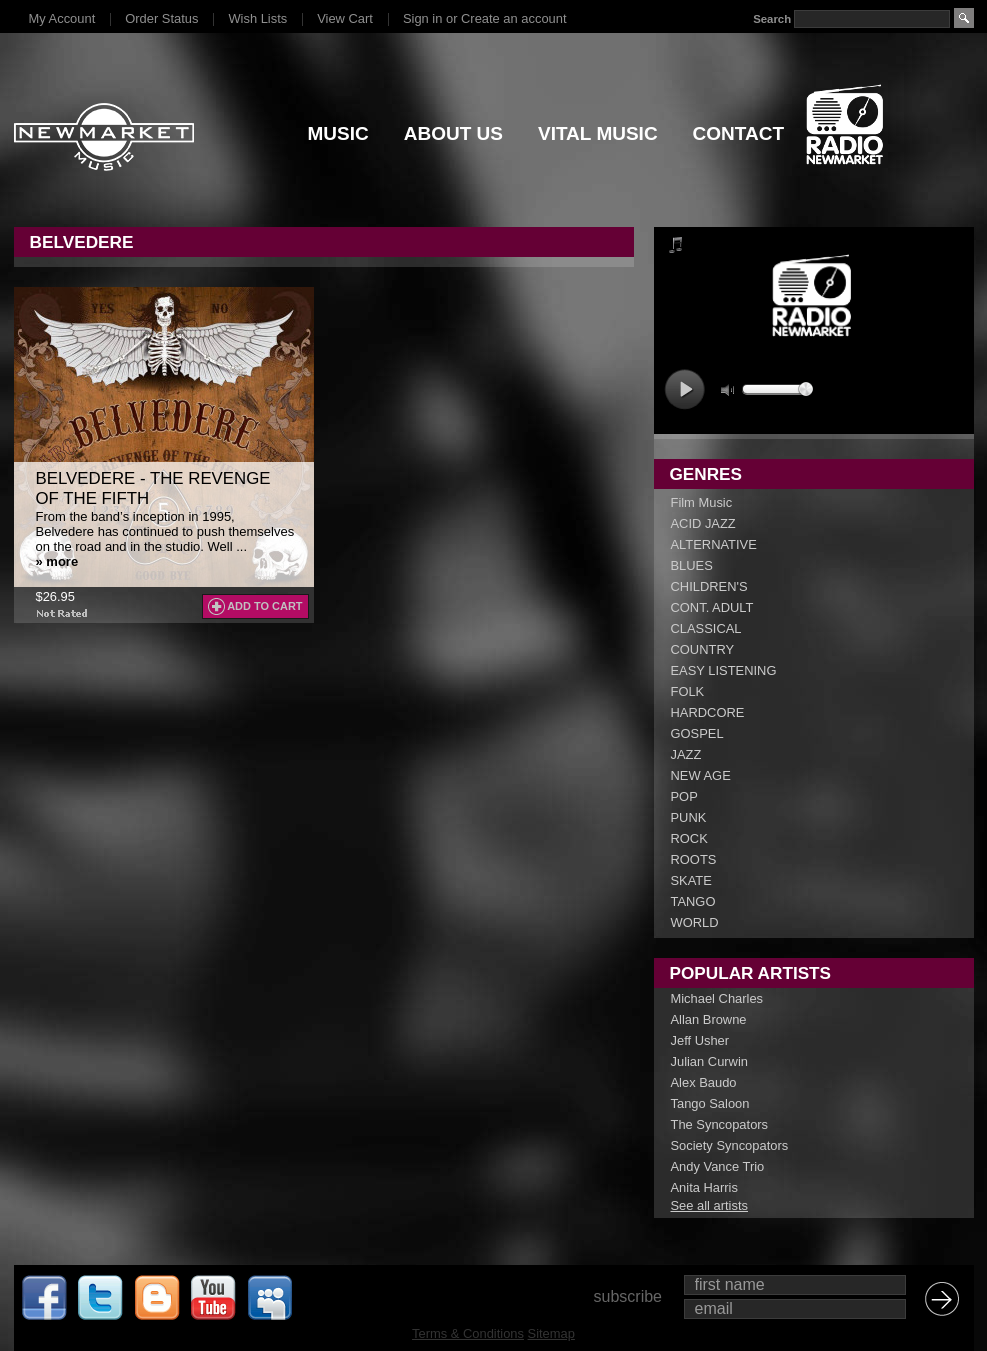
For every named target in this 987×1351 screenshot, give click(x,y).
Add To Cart (264, 606)
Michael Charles (717, 998)
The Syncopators (720, 1124)
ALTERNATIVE (714, 544)
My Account (62, 18)
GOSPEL (697, 733)
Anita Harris (704, 1187)
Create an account (513, 18)
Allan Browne (709, 1019)
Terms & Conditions (468, 1333)
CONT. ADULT (712, 607)
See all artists (709, 1205)
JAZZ (686, 754)
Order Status (161, 18)
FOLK (688, 691)
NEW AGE (701, 775)
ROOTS (694, 859)
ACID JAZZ (703, 523)
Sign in (422, 18)
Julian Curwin (709, 1061)
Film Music (702, 502)
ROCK (689, 838)
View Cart (345, 18)
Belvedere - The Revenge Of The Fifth (153, 488)
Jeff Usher (700, 1040)
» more (57, 561)
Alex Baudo (704, 1082)
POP (684, 796)
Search (772, 19)
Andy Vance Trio (718, 1166)
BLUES (692, 565)
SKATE (691, 880)
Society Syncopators (730, 1145)
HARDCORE (708, 712)
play (684, 389)
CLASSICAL (706, 628)
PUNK (689, 817)
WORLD (695, 922)
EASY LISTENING (724, 670)
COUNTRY (703, 649)
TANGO (693, 901)
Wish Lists (257, 18)
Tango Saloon (710, 1103)
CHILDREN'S (709, 586)
